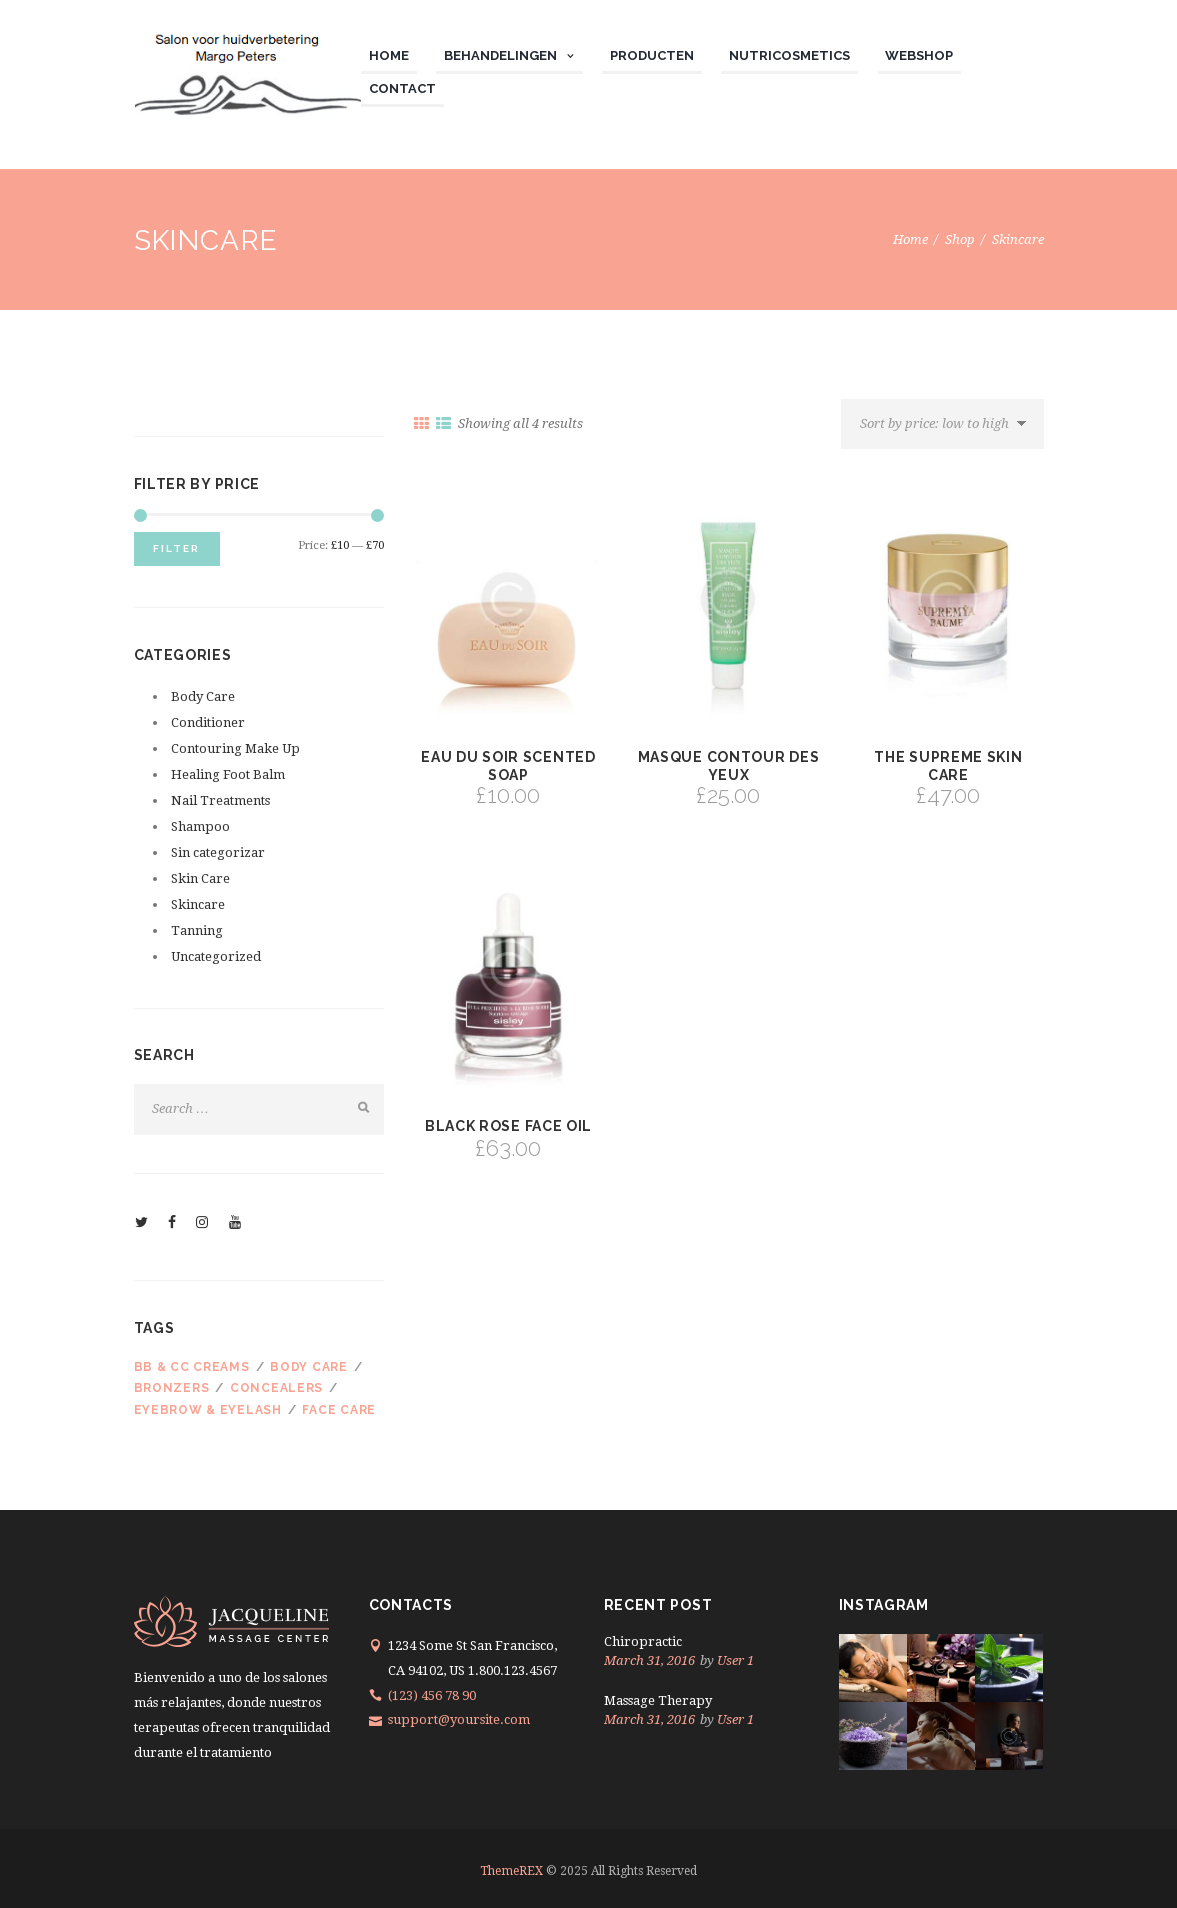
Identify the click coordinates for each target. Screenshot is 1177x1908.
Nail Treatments (220, 800)
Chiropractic (643, 1641)
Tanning (197, 930)
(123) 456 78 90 (432, 1695)
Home (910, 239)
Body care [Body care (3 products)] (308, 1367)
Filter (176, 548)
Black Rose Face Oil (508, 1126)
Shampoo (200, 826)
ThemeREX (511, 1871)
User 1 (735, 1660)
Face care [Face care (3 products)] (338, 1410)
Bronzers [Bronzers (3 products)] (172, 1388)
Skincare (198, 904)
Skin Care (200, 878)
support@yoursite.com (459, 1719)
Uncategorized (216, 956)
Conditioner (208, 722)
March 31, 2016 (649, 1660)
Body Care (203, 696)
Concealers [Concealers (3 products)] (276, 1388)
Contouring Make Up (235, 748)
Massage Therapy (658, 1700)
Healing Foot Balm (228, 774)
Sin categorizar (218, 852)
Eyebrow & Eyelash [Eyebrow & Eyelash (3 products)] (208, 1410)
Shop (960, 239)
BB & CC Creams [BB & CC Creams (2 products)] (192, 1367)
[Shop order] (942, 424)
